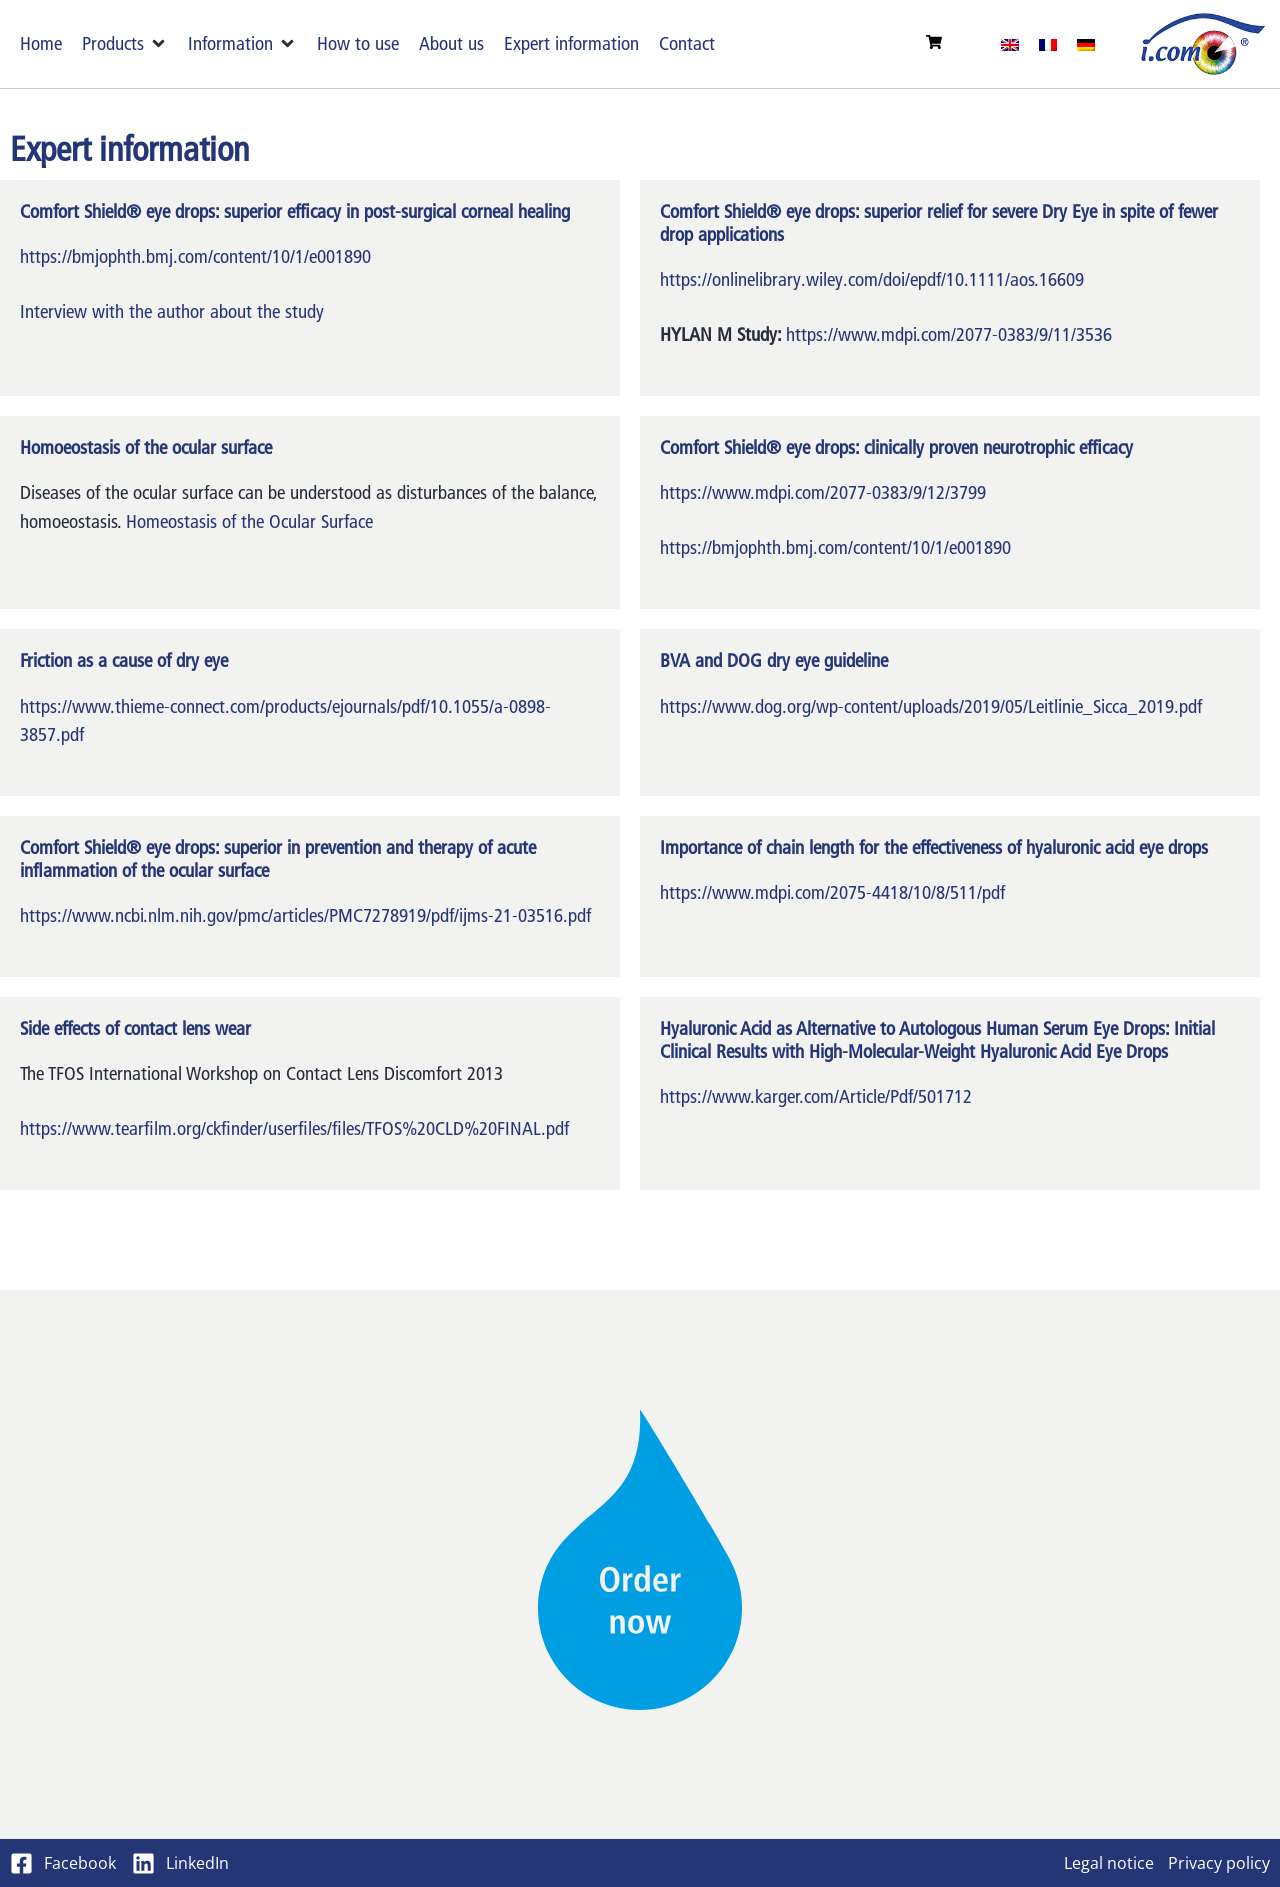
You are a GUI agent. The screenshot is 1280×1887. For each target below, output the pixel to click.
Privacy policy (1219, 1863)
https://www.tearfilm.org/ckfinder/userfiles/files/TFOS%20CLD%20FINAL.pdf (294, 1128)
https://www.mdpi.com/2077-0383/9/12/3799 (823, 492)
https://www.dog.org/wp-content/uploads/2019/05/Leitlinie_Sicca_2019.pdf (931, 706)
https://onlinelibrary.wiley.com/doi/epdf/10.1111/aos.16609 (872, 279)
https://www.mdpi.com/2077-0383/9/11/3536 (949, 334)
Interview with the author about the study (172, 311)
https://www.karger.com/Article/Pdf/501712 (816, 1096)
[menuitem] (1010, 44)
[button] (125, 44)
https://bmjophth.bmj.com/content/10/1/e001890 (195, 256)
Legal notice (1109, 1863)
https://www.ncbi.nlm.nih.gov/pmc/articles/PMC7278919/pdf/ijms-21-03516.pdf (305, 915)
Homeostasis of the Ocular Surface (249, 521)
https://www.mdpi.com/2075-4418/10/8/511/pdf (832, 892)
